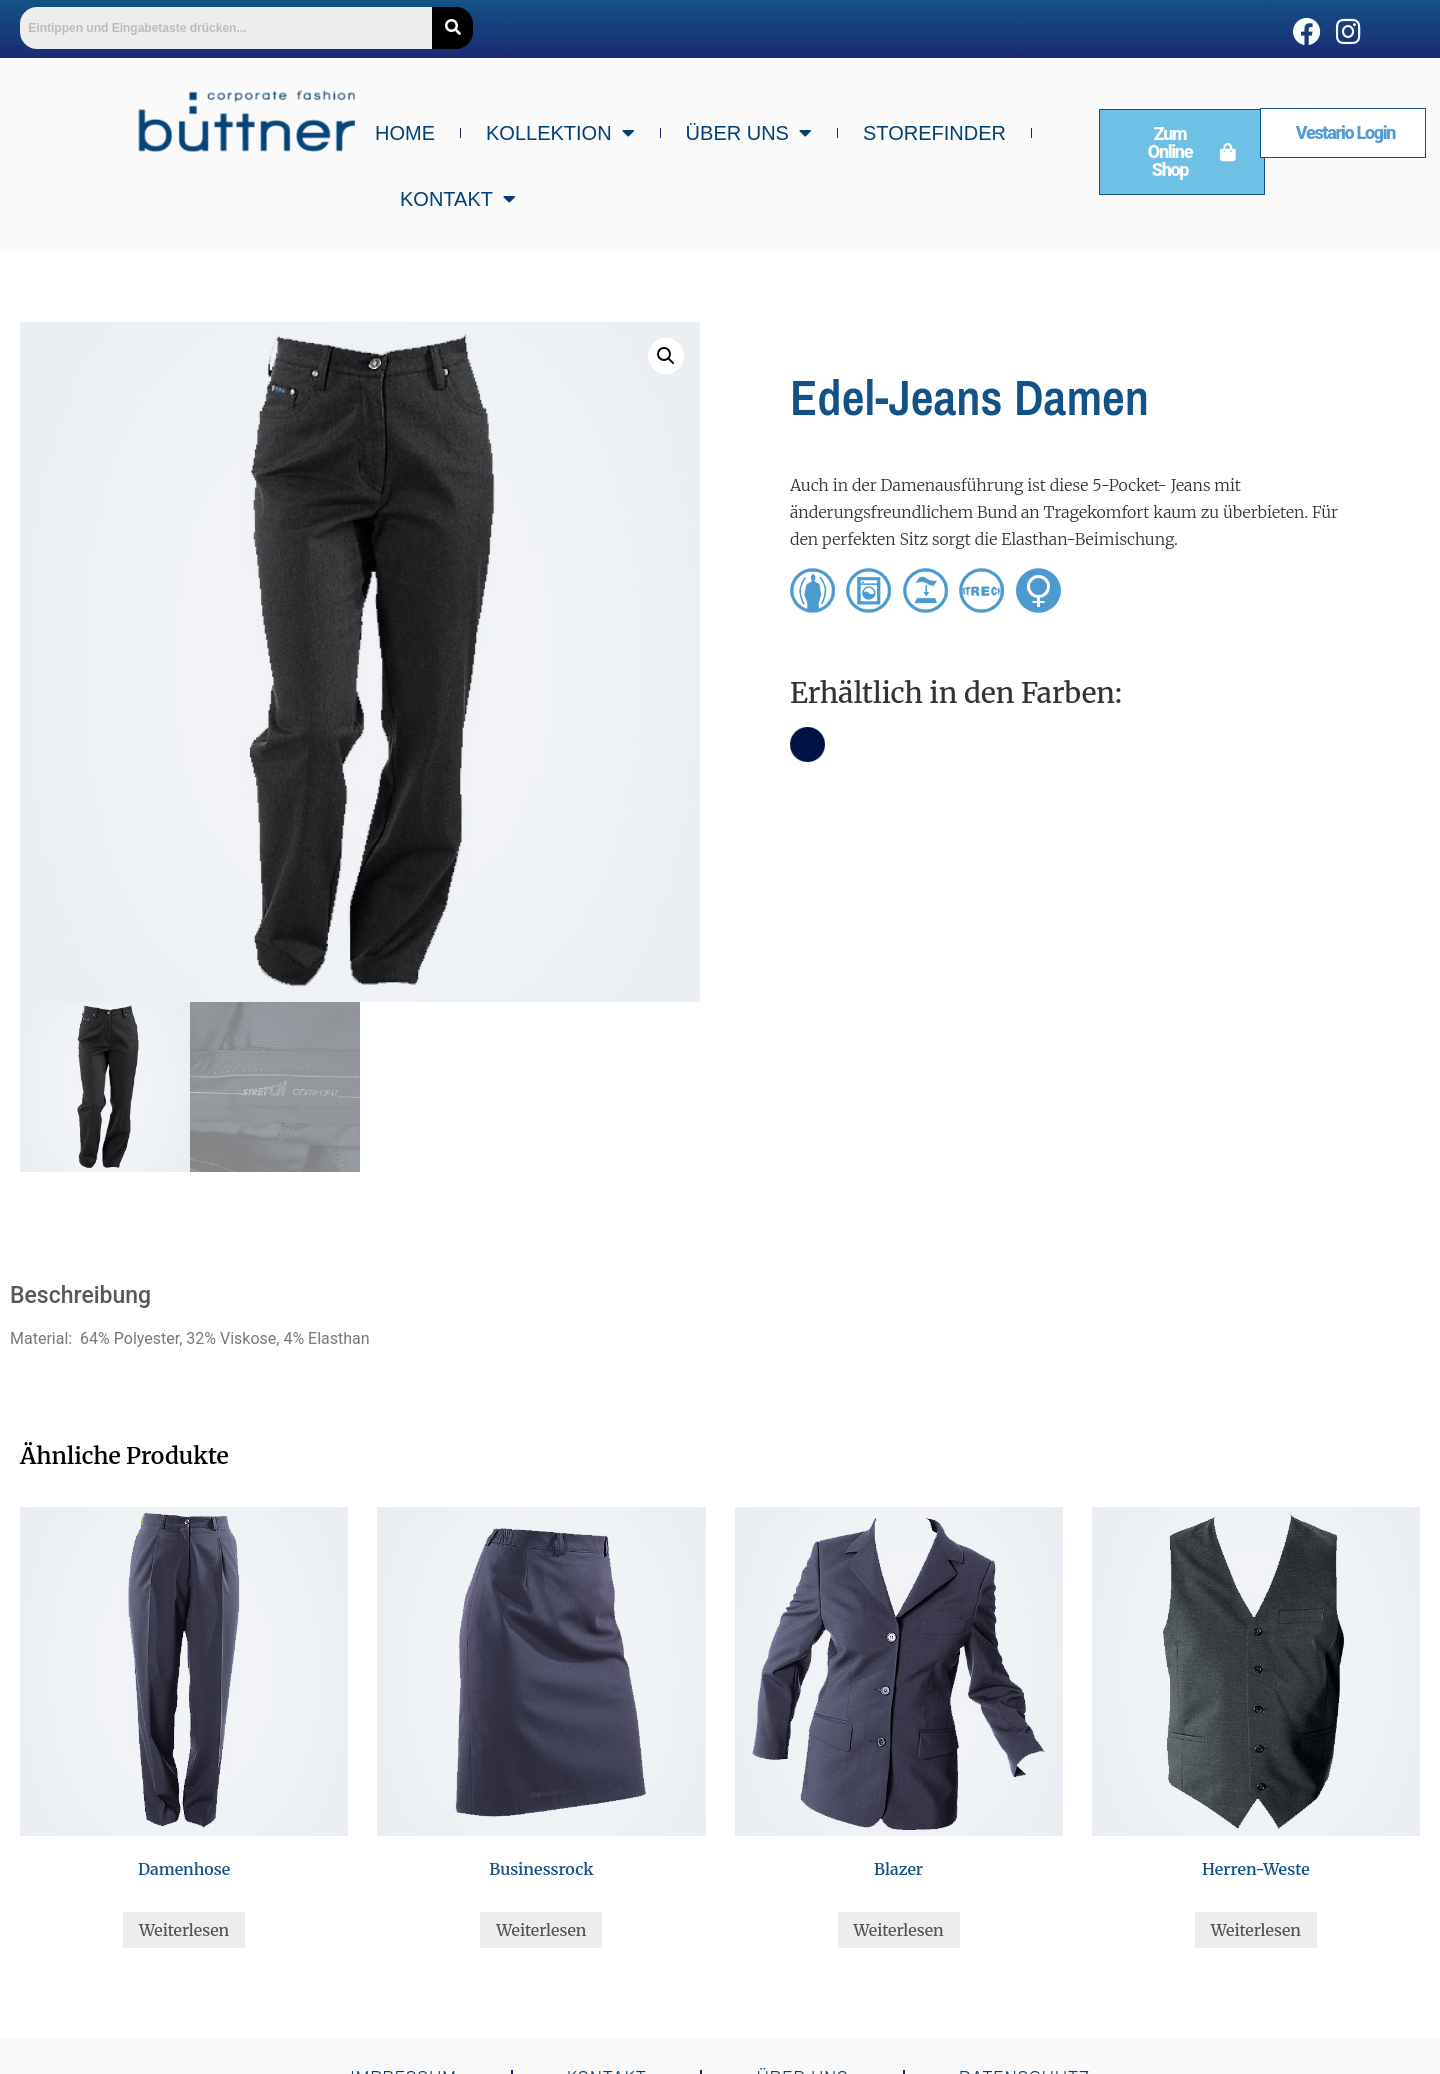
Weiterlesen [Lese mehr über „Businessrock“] (541, 1930)
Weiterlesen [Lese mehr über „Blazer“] (899, 1930)
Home (405, 133)
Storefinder (934, 133)
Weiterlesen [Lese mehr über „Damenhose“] (184, 1930)
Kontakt (458, 199)
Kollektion (560, 133)
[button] (666, 356)
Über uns (749, 133)
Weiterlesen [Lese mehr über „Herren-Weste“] (1256, 1930)
